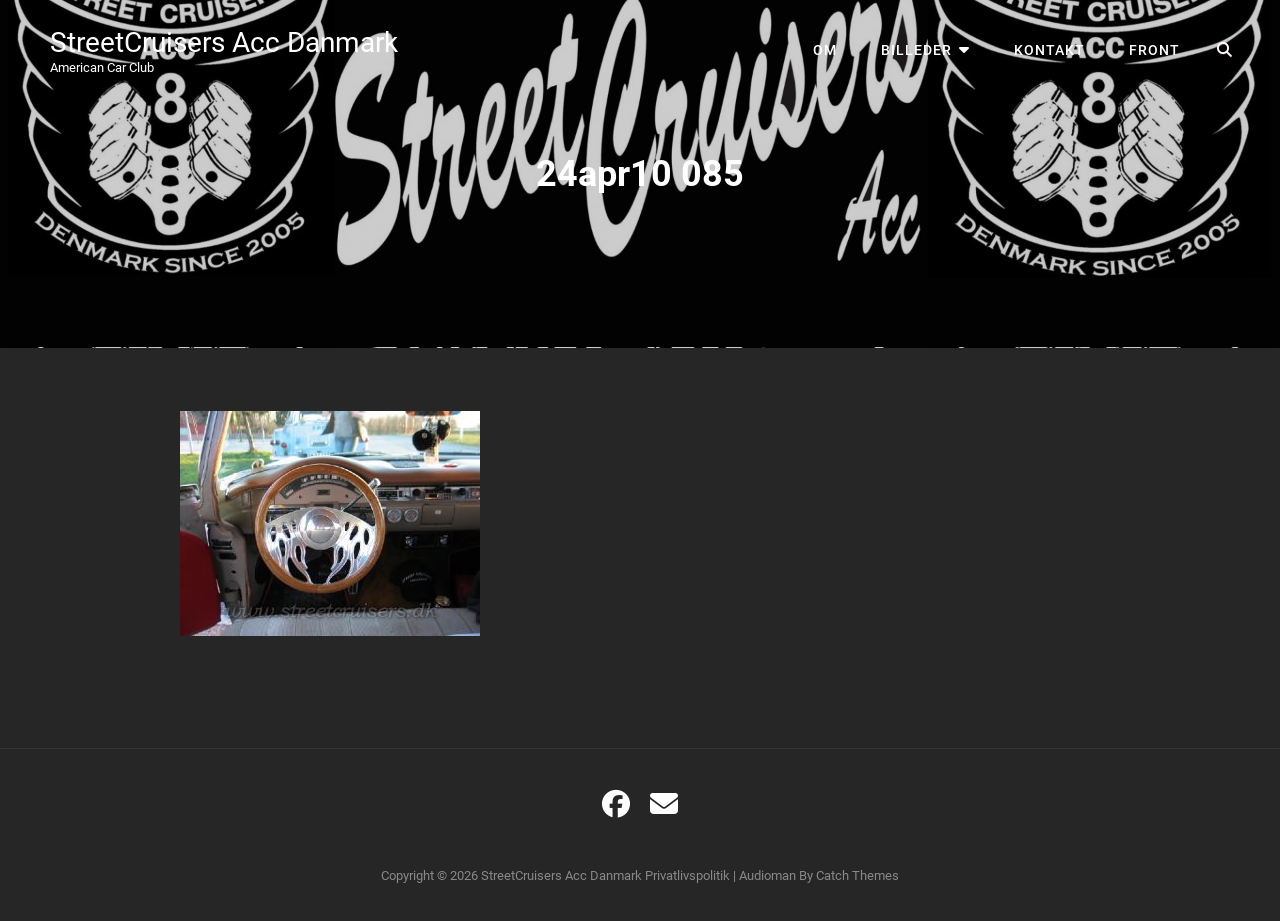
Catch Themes (857, 875)
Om (825, 50)
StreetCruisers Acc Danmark (224, 42)
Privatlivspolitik (687, 875)
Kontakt (1049, 50)
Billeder (916, 50)
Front (1154, 50)
